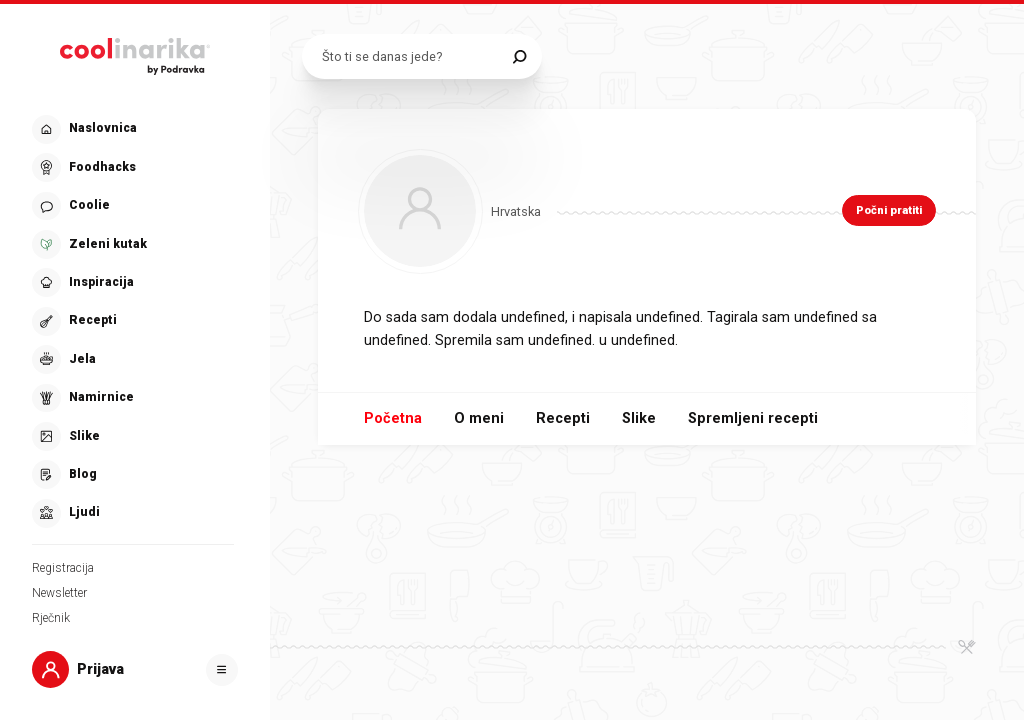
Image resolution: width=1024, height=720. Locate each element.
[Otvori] (222, 670)
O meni (479, 418)
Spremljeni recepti (753, 418)
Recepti (563, 418)
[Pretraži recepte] (412, 56)
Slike (639, 418)
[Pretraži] (519, 56)
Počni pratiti (889, 210)
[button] (133, 321)
